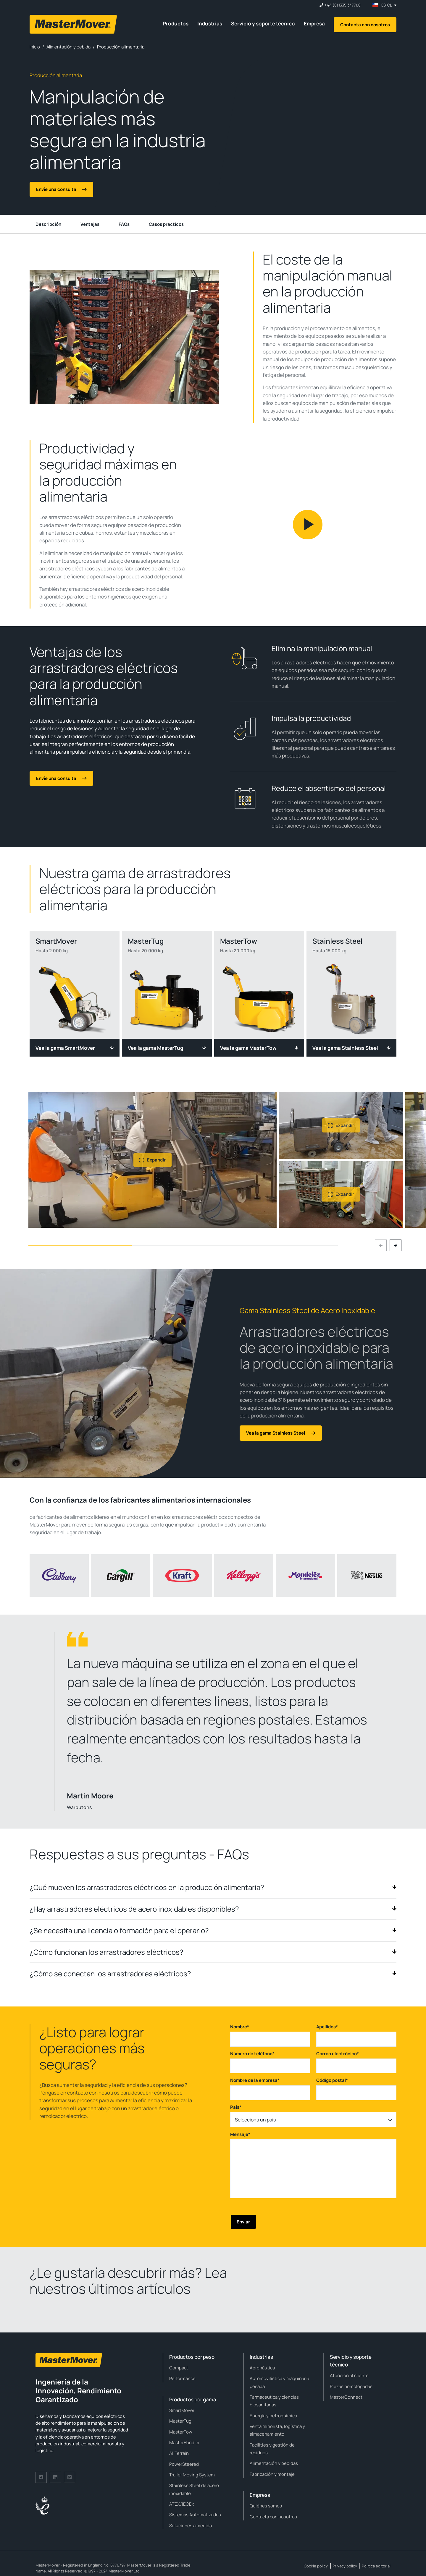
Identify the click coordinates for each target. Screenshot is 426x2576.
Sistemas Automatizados (195, 2515)
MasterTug (180, 2421)
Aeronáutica (262, 2368)
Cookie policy (316, 2566)
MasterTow (180, 2432)
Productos (175, 23)
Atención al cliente (349, 2375)
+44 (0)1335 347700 (343, 5)
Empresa (314, 23)
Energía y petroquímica (273, 2416)
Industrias (209, 23)
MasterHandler (184, 2442)
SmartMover (181, 2410)
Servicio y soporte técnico (263, 23)
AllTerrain (179, 2453)
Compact (178, 2368)
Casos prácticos (166, 224)
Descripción (48, 224)
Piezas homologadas (351, 2386)
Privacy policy (345, 2566)
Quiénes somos (266, 2506)
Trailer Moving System (192, 2475)
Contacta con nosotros (365, 25)
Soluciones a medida (190, 2526)
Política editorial (376, 2566)
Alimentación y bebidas (274, 2463)
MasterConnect (346, 2397)
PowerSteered (184, 2464)
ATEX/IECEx (181, 2504)
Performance (182, 2378)
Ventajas (89, 224)
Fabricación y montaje (272, 2474)
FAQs (124, 224)
